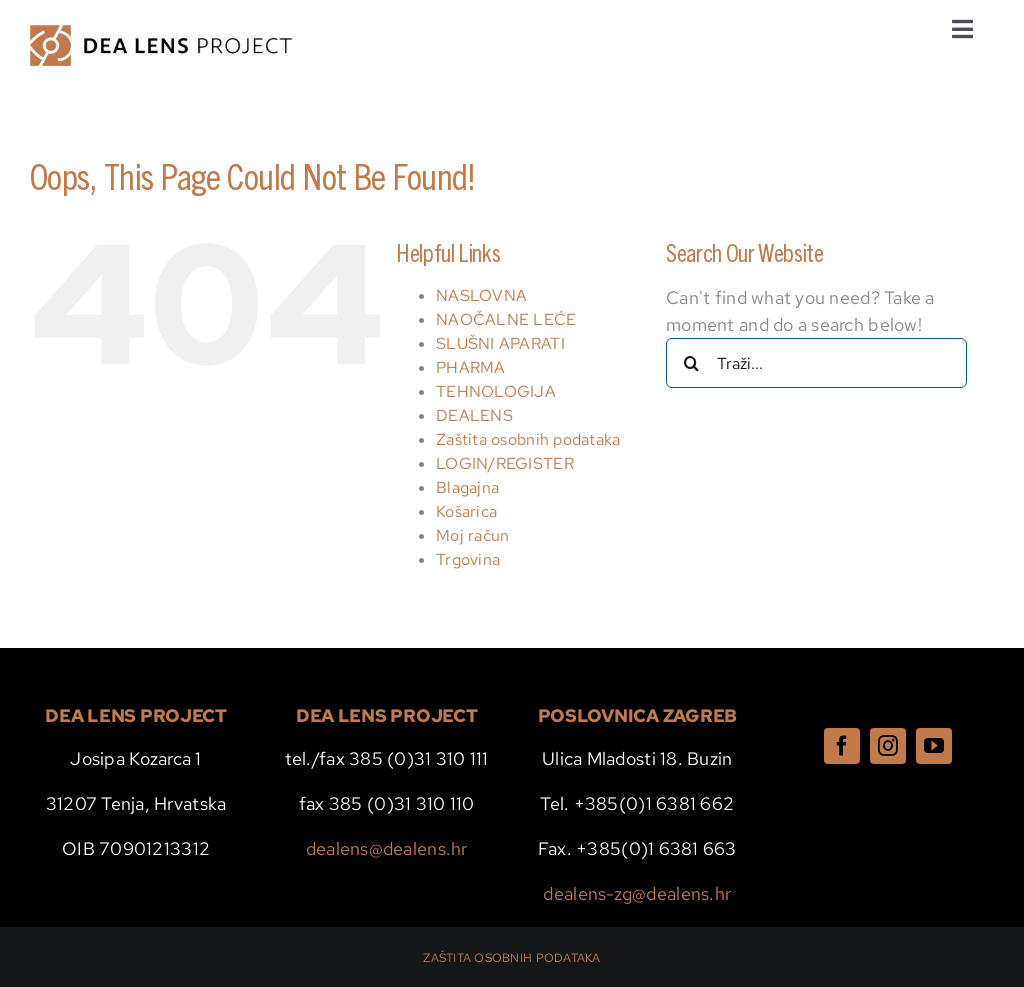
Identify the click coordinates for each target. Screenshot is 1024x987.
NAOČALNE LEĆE (506, 319)
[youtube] (934, 746)
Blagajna (467, 487)
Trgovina (468, 559)
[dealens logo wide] (161, 33)
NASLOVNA (481, 295)
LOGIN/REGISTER (505, 463)
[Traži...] (816, 363)
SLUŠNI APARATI (500, 343)
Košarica (466, 511)
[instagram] (888, 746)
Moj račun (472, 535)
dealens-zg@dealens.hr (637, 893)
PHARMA (471, 367)
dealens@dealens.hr (387, 848)
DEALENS (474, 415)
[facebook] (842, 746)
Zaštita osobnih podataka (528, 439)
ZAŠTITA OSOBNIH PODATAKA (511, 958)
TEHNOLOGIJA (496, 391)
